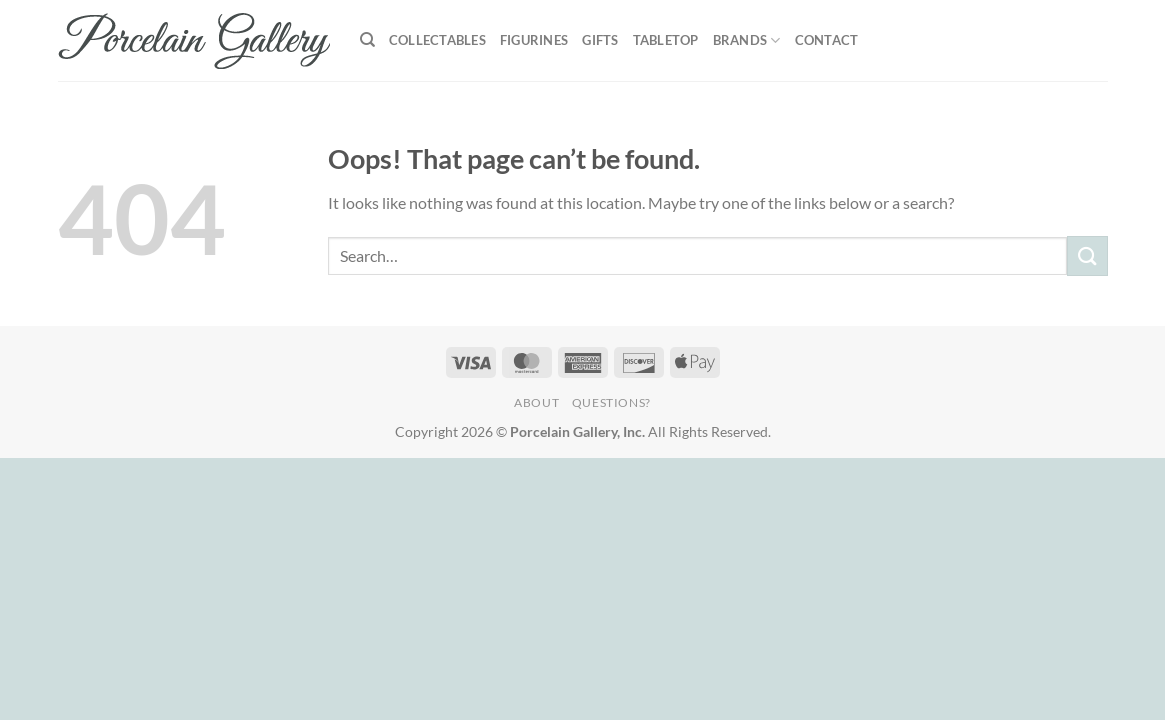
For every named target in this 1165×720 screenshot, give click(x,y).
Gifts (600, 40)
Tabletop (666, 40)
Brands (747, 40)
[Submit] (1087, 255)
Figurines (534, 40)
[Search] (367, 40)
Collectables (437, 40)
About (536, 402)
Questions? (611, 402)
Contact (827, 40)
